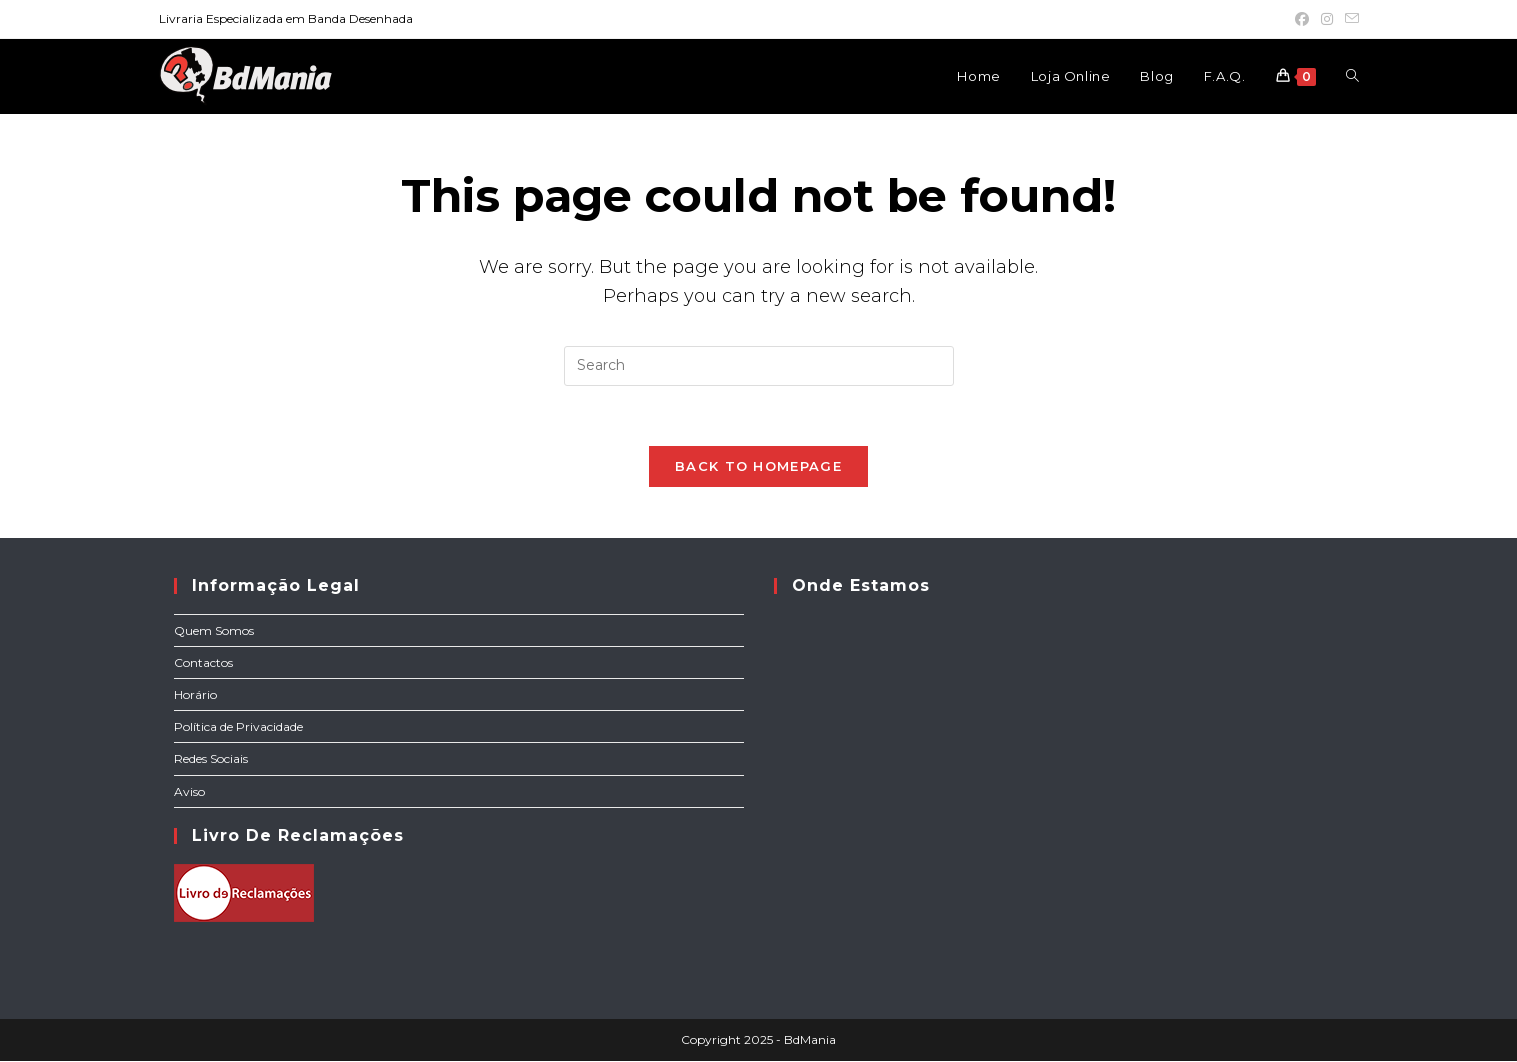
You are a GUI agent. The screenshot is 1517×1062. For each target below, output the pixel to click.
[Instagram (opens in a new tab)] (1327, 19)
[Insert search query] (759, 366)
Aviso (189, 792)
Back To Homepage (758, 467)
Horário (195, 695)
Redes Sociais (211, 759)
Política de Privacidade (238, 727)
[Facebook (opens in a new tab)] (1302, 19)
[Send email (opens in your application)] (1349, 19)
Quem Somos (214, 631)
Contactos (203, 663)
